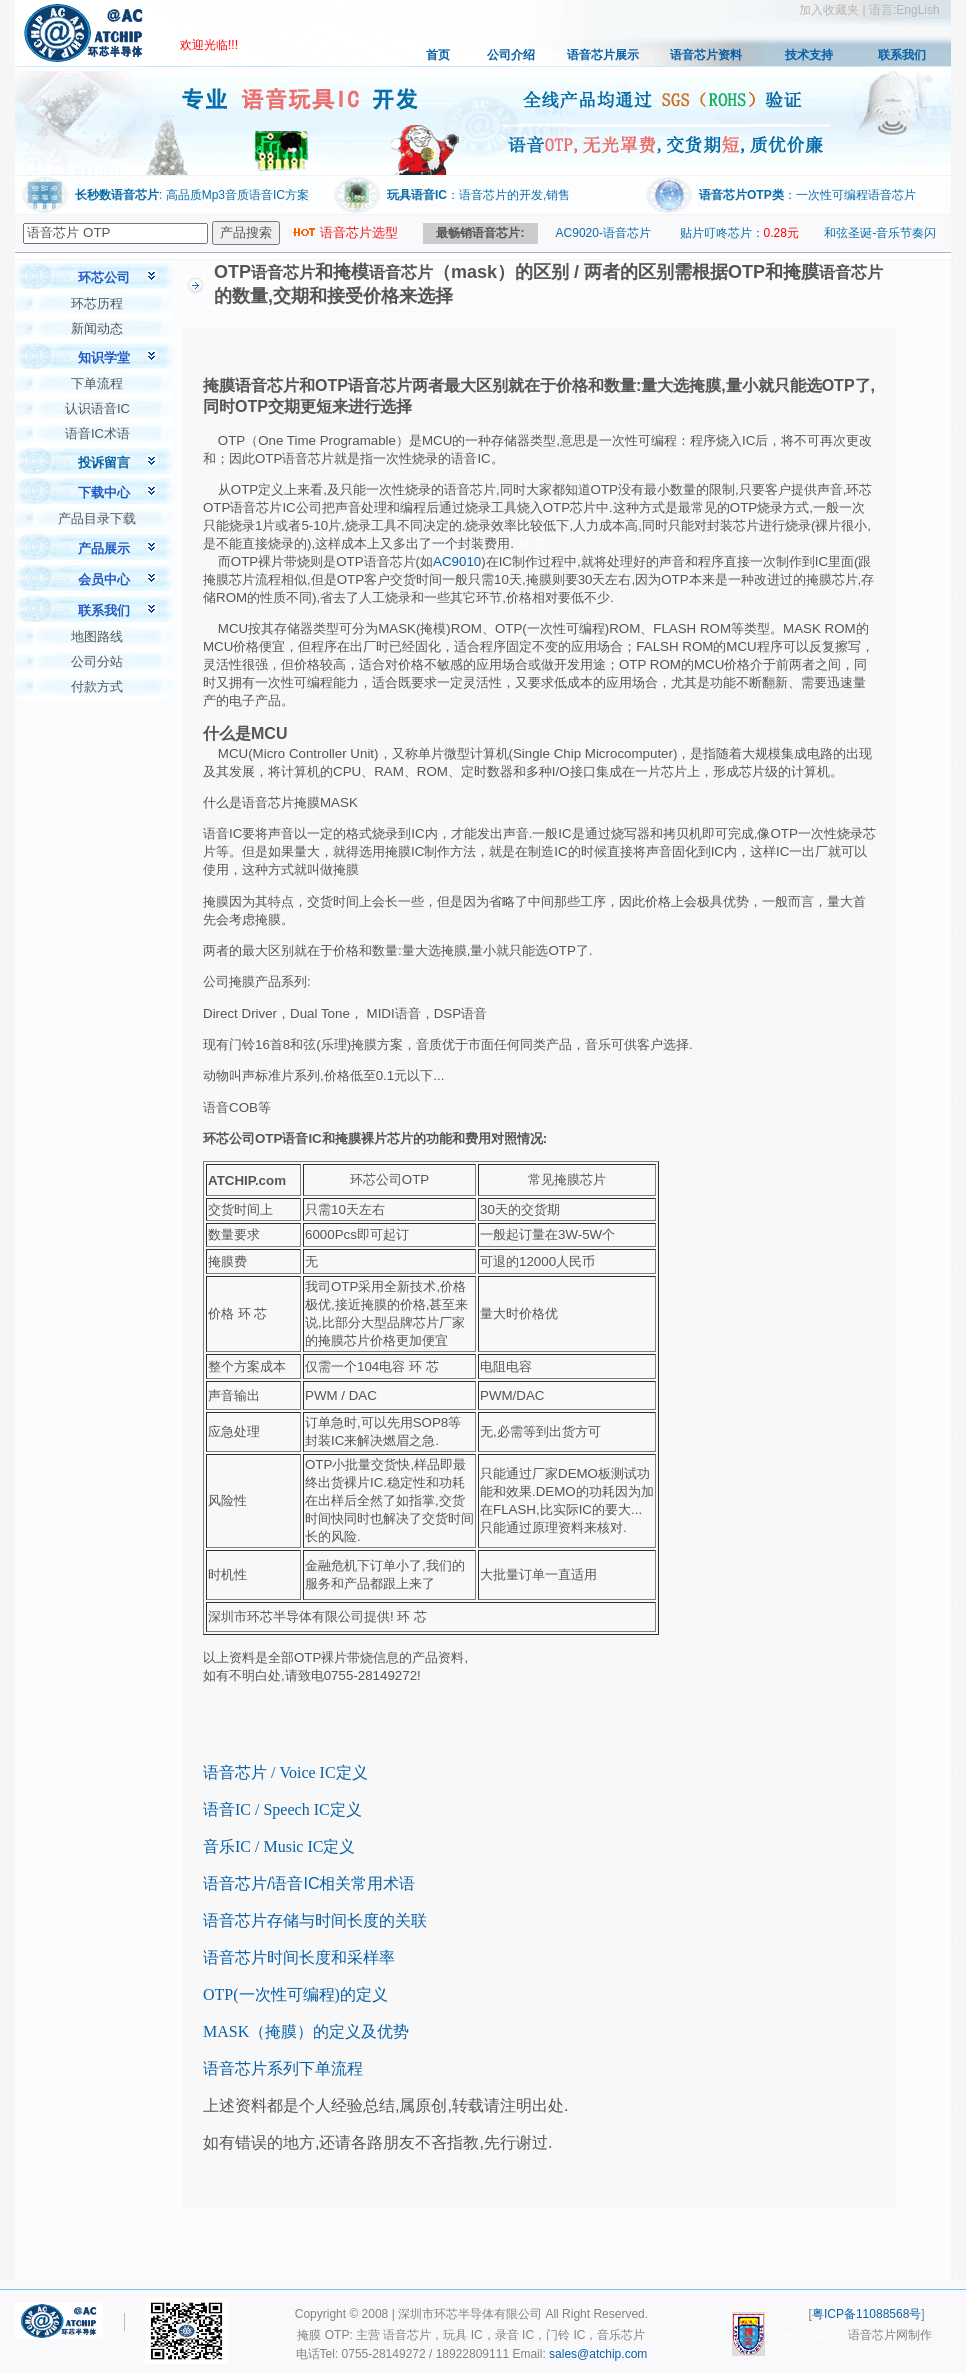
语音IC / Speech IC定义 (282, 1809)
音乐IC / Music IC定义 (279, 1846)
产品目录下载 (97, 518)
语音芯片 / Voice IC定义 (285, 1772)
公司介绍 (511, 55)
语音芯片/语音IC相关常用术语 (309, 1883)
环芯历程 (97, 303)
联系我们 (902, 55)
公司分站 (97, 661)
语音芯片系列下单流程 (283, 2068)
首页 (438, 55)
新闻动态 (97, 328)
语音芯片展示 (603, 55)
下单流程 (97, 383)
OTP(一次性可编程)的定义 (295, 1994)
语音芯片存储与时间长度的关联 (315, 1920)
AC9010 (457, 561)
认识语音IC (97, 408)
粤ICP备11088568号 (866, 2314)
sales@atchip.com (598, 2354)
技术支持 (809, 55)
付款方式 (97, 686)
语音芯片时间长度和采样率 (299, 1957)
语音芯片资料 (706, 55)
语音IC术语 (97, 433)
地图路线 (97, 636)
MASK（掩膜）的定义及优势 (306, 2031)
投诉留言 (104, 462)
